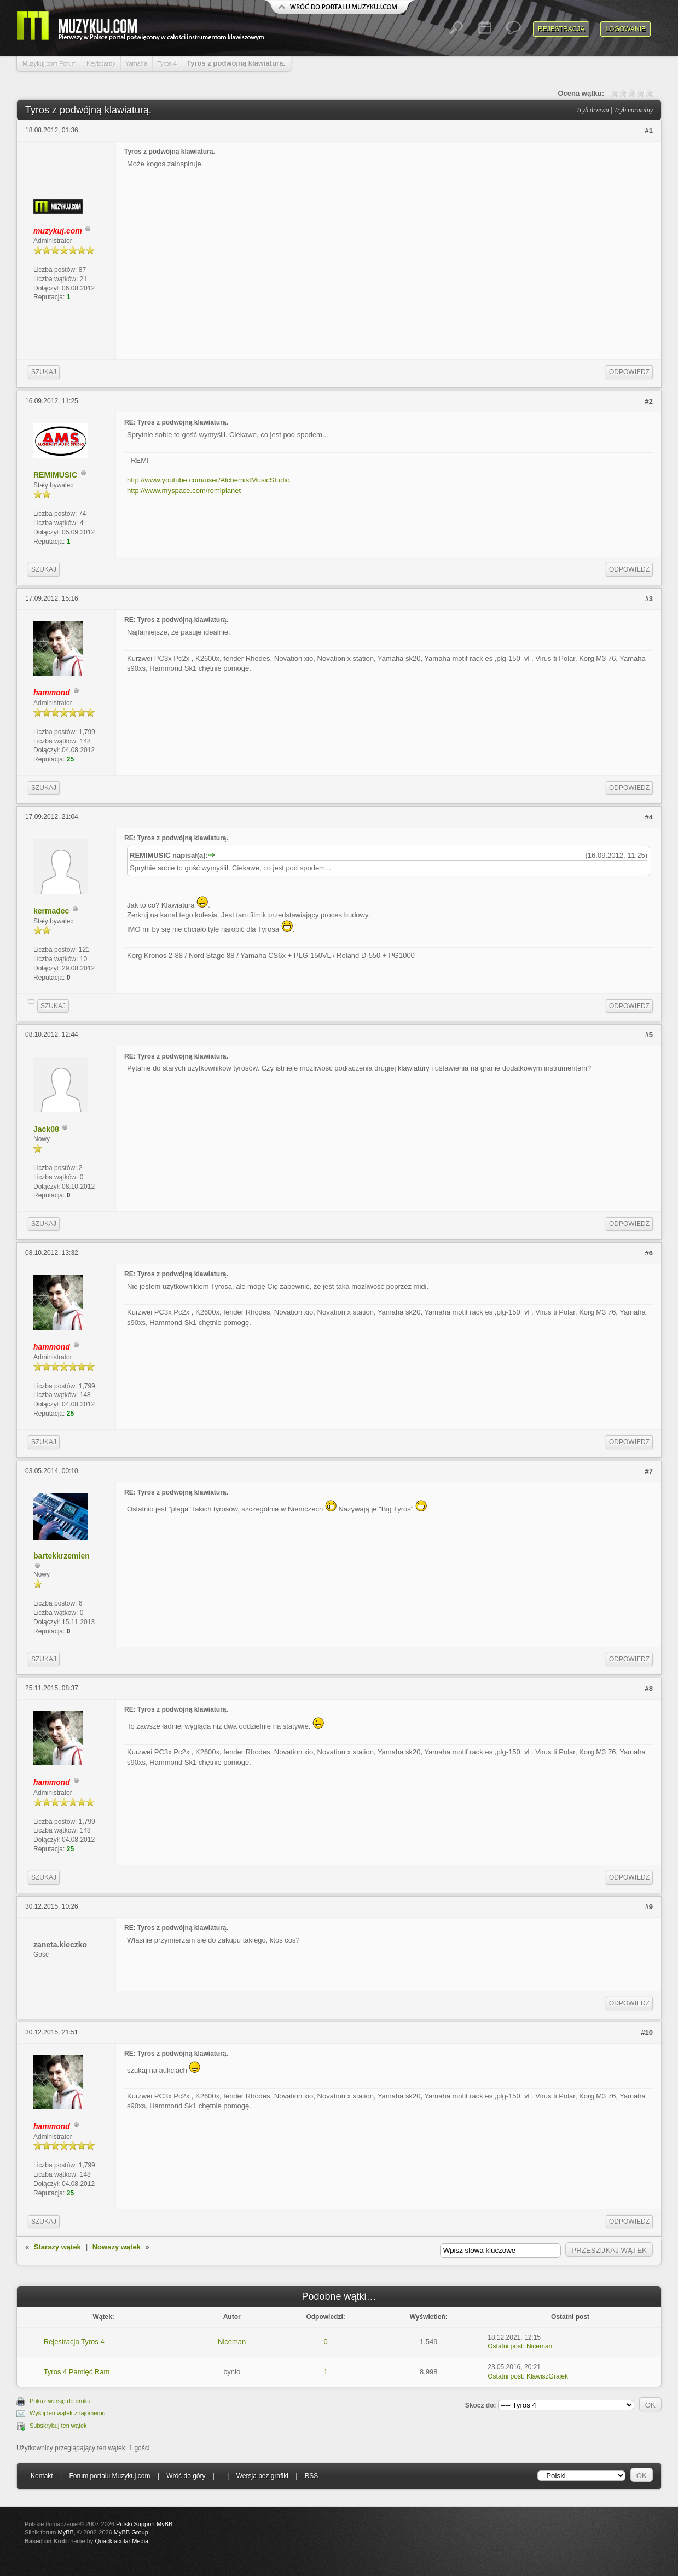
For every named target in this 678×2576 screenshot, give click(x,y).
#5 (649, 1035)
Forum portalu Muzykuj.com (109, 2476)
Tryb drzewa (592, 110)
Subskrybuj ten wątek (58, 2425)
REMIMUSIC (55, 474)
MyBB (66, 2532)
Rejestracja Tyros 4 (74, 2341)
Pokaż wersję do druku (60, 2401)
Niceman (232, 2341)
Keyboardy (100, 63)
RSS (311, 2476)
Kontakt (42, 2476)
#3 (649, 599)
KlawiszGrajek (547, 2376)
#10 (647, 2032)
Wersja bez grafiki (262, 2476)
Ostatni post (505, 2346)
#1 (649, 130)
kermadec (51, 910)
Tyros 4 (167, 63)
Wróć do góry (185, 2476)
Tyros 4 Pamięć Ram (77, 2372)
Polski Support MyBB (144, 2524)
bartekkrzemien (61, 1555)
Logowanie (625, 29)
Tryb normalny (633, 110)
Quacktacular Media (121, 2541)
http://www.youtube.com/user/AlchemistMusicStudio (208, 480)
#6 (649, 1253)
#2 (649, 401)
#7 (649, 1471)
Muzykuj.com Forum (49, 63)
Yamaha (136, 63)
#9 (649, 1907)
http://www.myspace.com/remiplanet (184, 490)
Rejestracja (561, 29)
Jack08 (46, 1129)
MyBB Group (131, 2532)
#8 (649, 1688)
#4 (649, 817)
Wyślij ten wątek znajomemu (68, 2413)
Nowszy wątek (116, 2247)
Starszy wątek (57, 2247)
